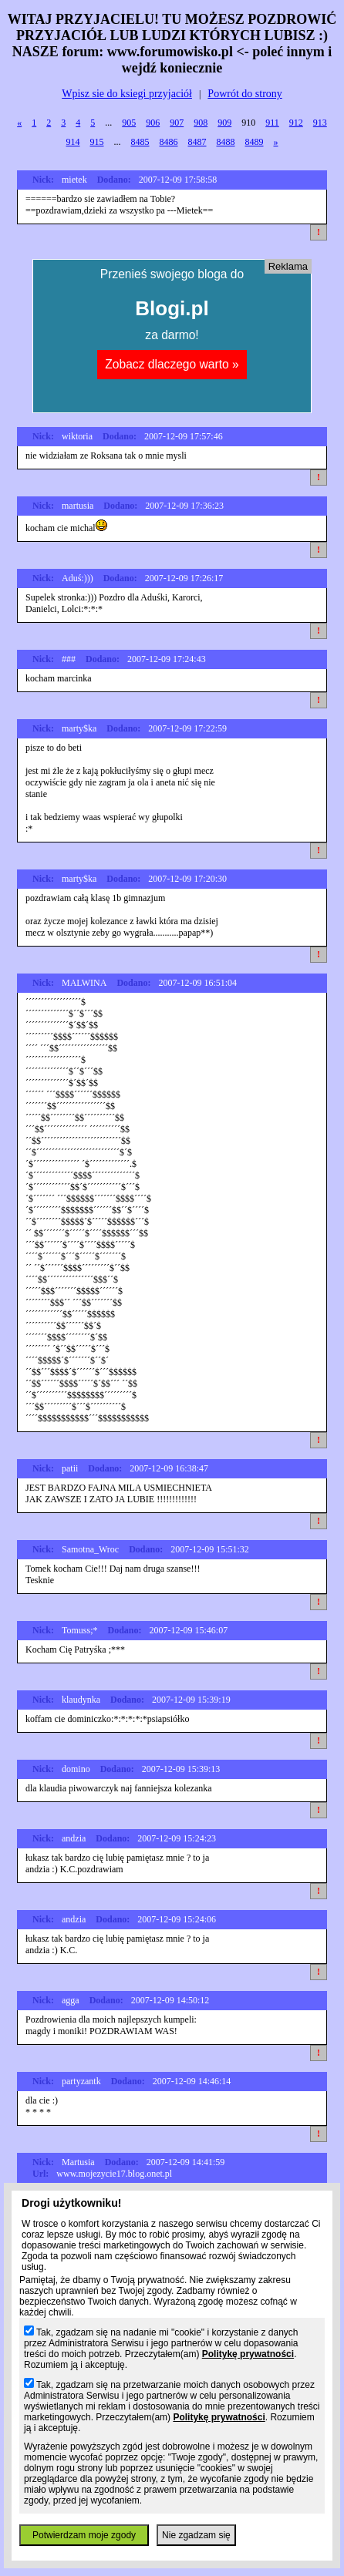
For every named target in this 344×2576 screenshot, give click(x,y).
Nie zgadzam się (196, 2535)
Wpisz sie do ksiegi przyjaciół (127, 93)
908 (200, 122)
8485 (140, 141)
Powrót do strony (244, 93)
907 (177, 122)
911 (272, 122)
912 (296, 122)
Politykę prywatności (248, 2354)
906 (153, 122)
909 (224, 122)
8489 (254, 141)
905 (129, 122)
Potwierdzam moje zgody (84, 2535)
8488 (226, 141)
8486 (169, 141)
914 (73, 141)
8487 (197, 141)
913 (320, 122)
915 (97, 141)
